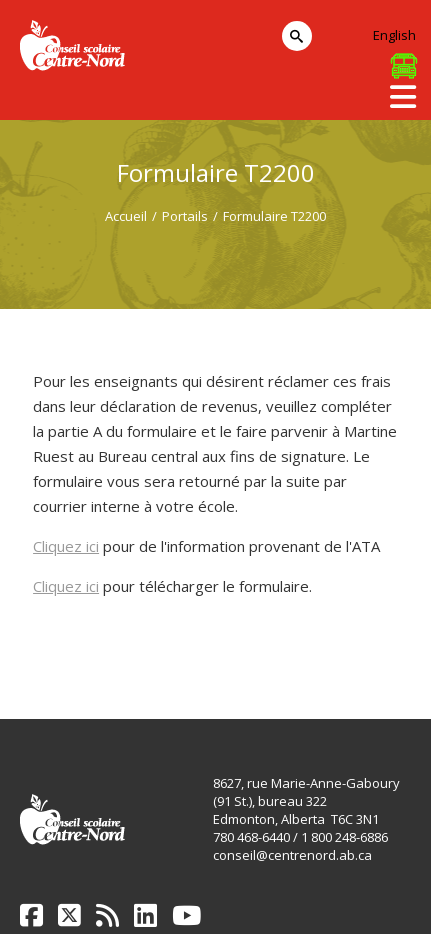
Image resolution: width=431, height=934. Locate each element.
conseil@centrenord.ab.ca (292, 855)
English (394, 35)
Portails (185, 216)
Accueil (126, 216)
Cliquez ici (66, 546)
